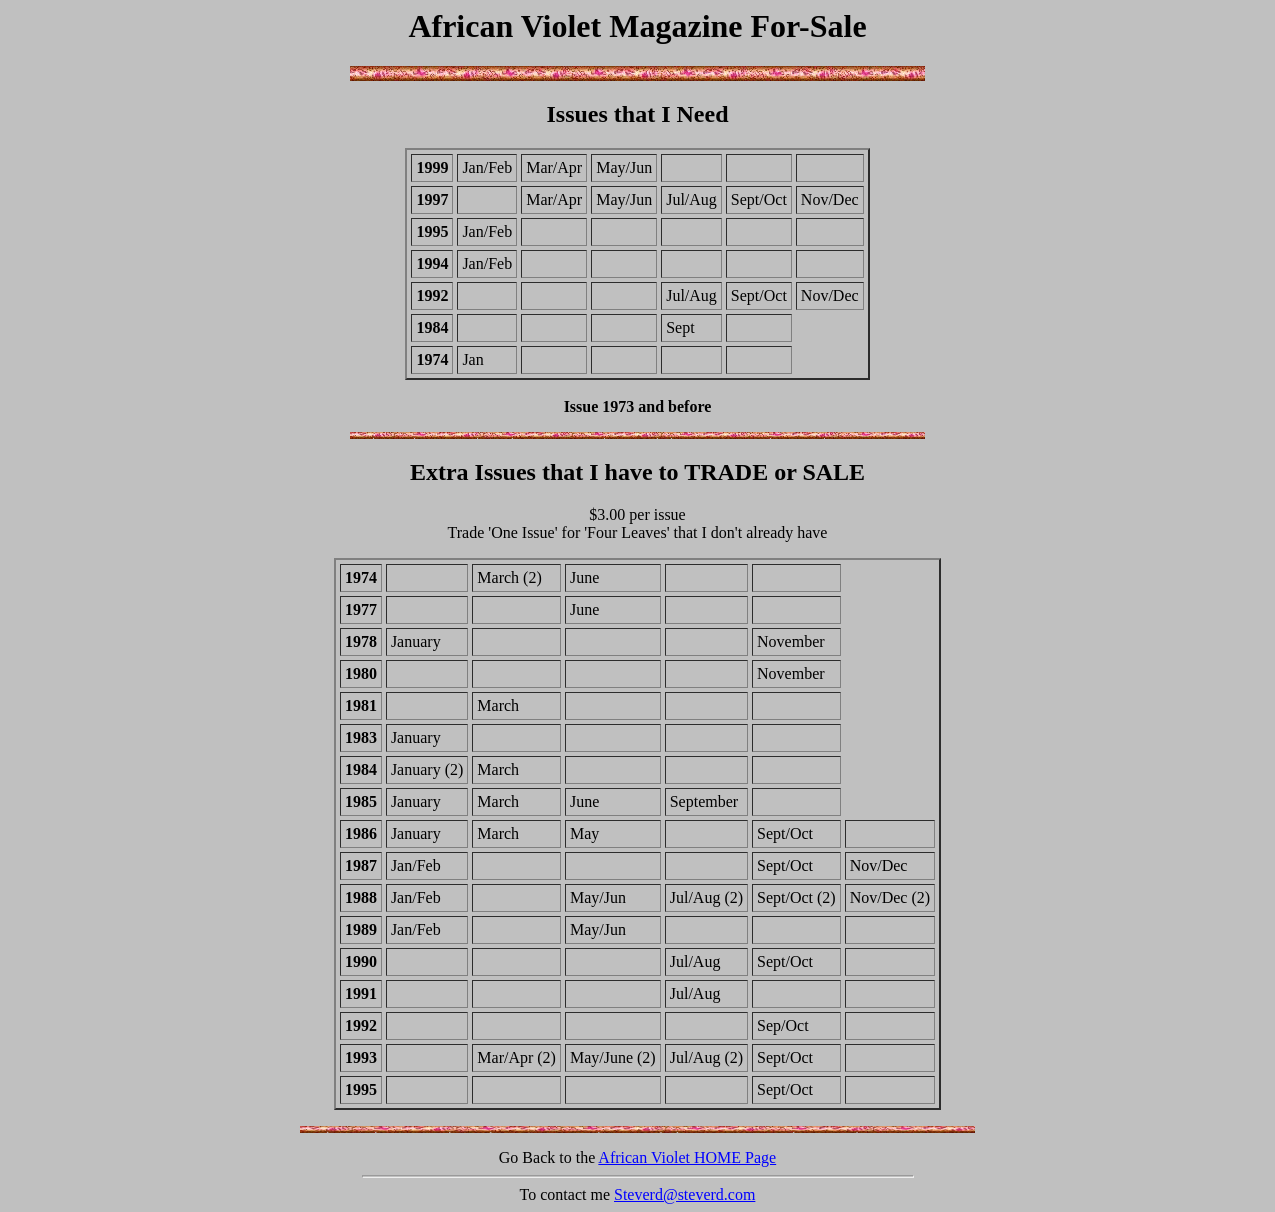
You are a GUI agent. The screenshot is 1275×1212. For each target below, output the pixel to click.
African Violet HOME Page (687, 1157)
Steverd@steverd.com (684, 1194)
